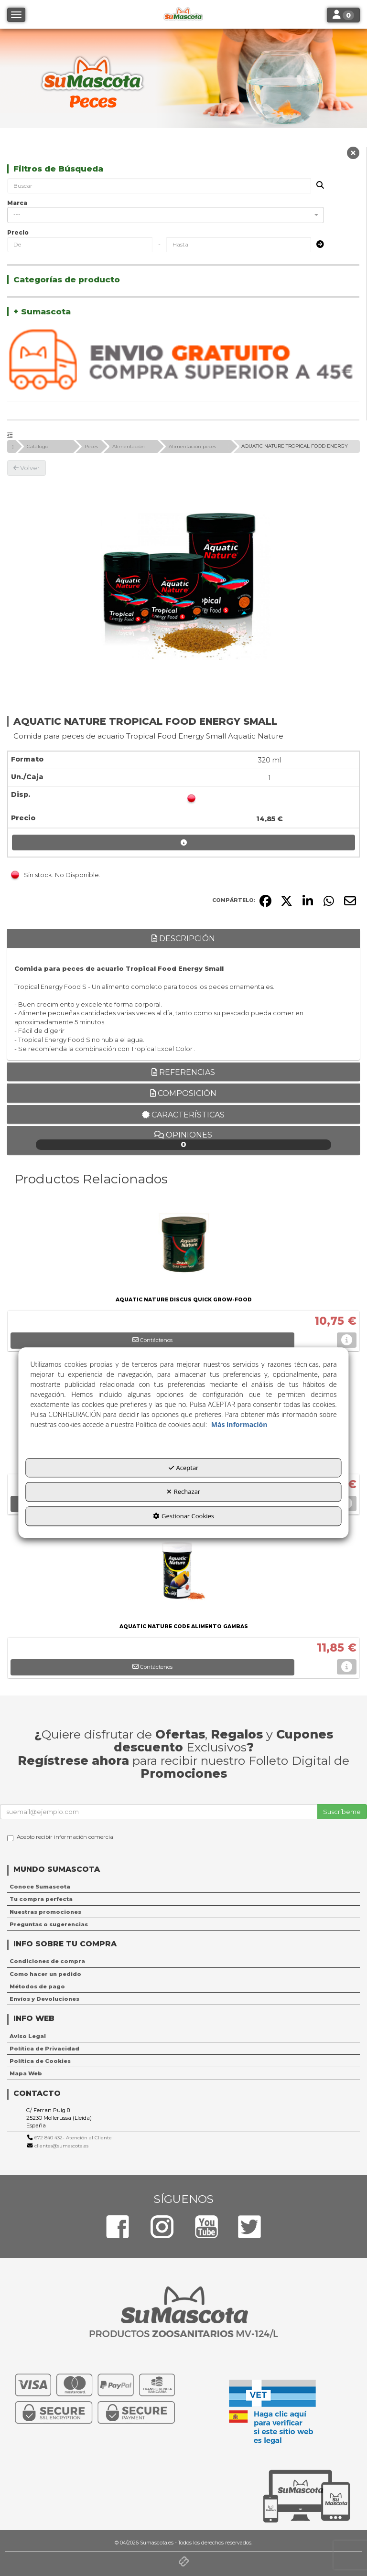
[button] (353, 155)
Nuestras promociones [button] (45, 1912)
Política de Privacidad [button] (44, 2048)
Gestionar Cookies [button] (183, 1516)
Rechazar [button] (183, 1492)
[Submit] (317, 244)
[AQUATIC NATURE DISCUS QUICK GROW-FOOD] (183, 1246)
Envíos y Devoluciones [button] (44, 1999)
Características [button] (183, 1114)
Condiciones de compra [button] (47, 1961)
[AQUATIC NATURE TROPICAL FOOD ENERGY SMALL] (183, 585)
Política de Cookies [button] (40, 2061)
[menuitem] (183, 1886)
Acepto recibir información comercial (61, 1837)
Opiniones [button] (184, 1140)
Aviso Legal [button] (28, 2036)
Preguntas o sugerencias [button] (49, 1924)
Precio (18, 232)
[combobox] (165, 215)
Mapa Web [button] (26, 2073)
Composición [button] (183, 1093)
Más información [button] (239, 1424)
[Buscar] (317, 185)
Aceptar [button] (184, 1467)
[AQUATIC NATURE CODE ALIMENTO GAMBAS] (183, 1573)
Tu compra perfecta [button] (41, 1899)
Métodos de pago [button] (37, 1986)
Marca (17, 202)
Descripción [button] (183, 938)
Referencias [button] (183, 1072)
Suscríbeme (342, 1811)
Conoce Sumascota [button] (40, 1886)
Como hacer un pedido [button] (45, 1974)
